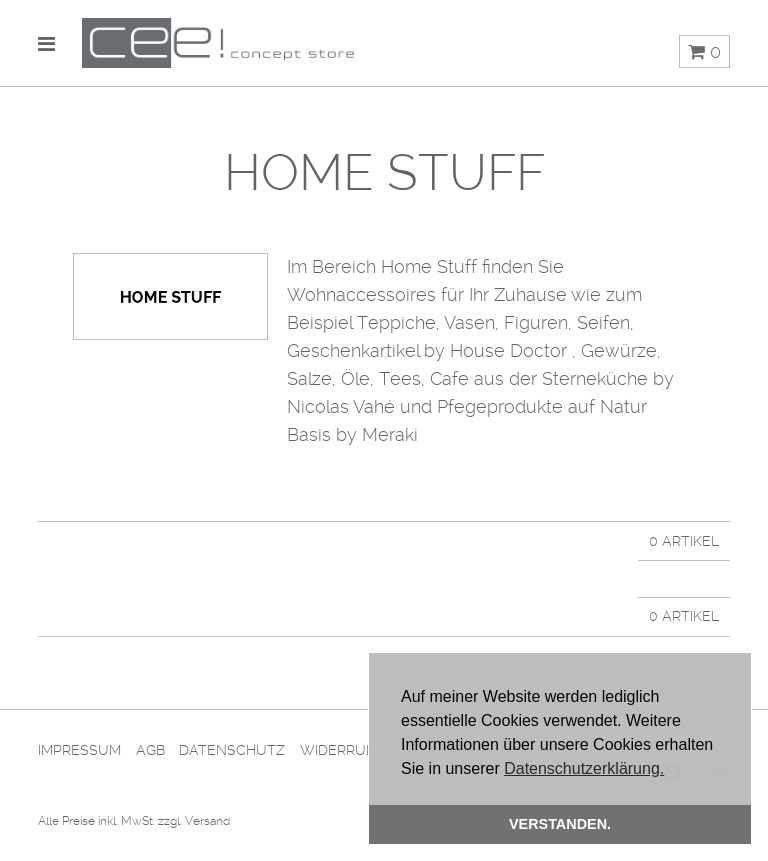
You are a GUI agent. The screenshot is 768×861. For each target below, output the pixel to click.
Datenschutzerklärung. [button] (584, 768)
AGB (150, 750)
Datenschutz (232, 750)
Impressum (79, 750)
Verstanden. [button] (560, 824)
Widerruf (337, 750)
